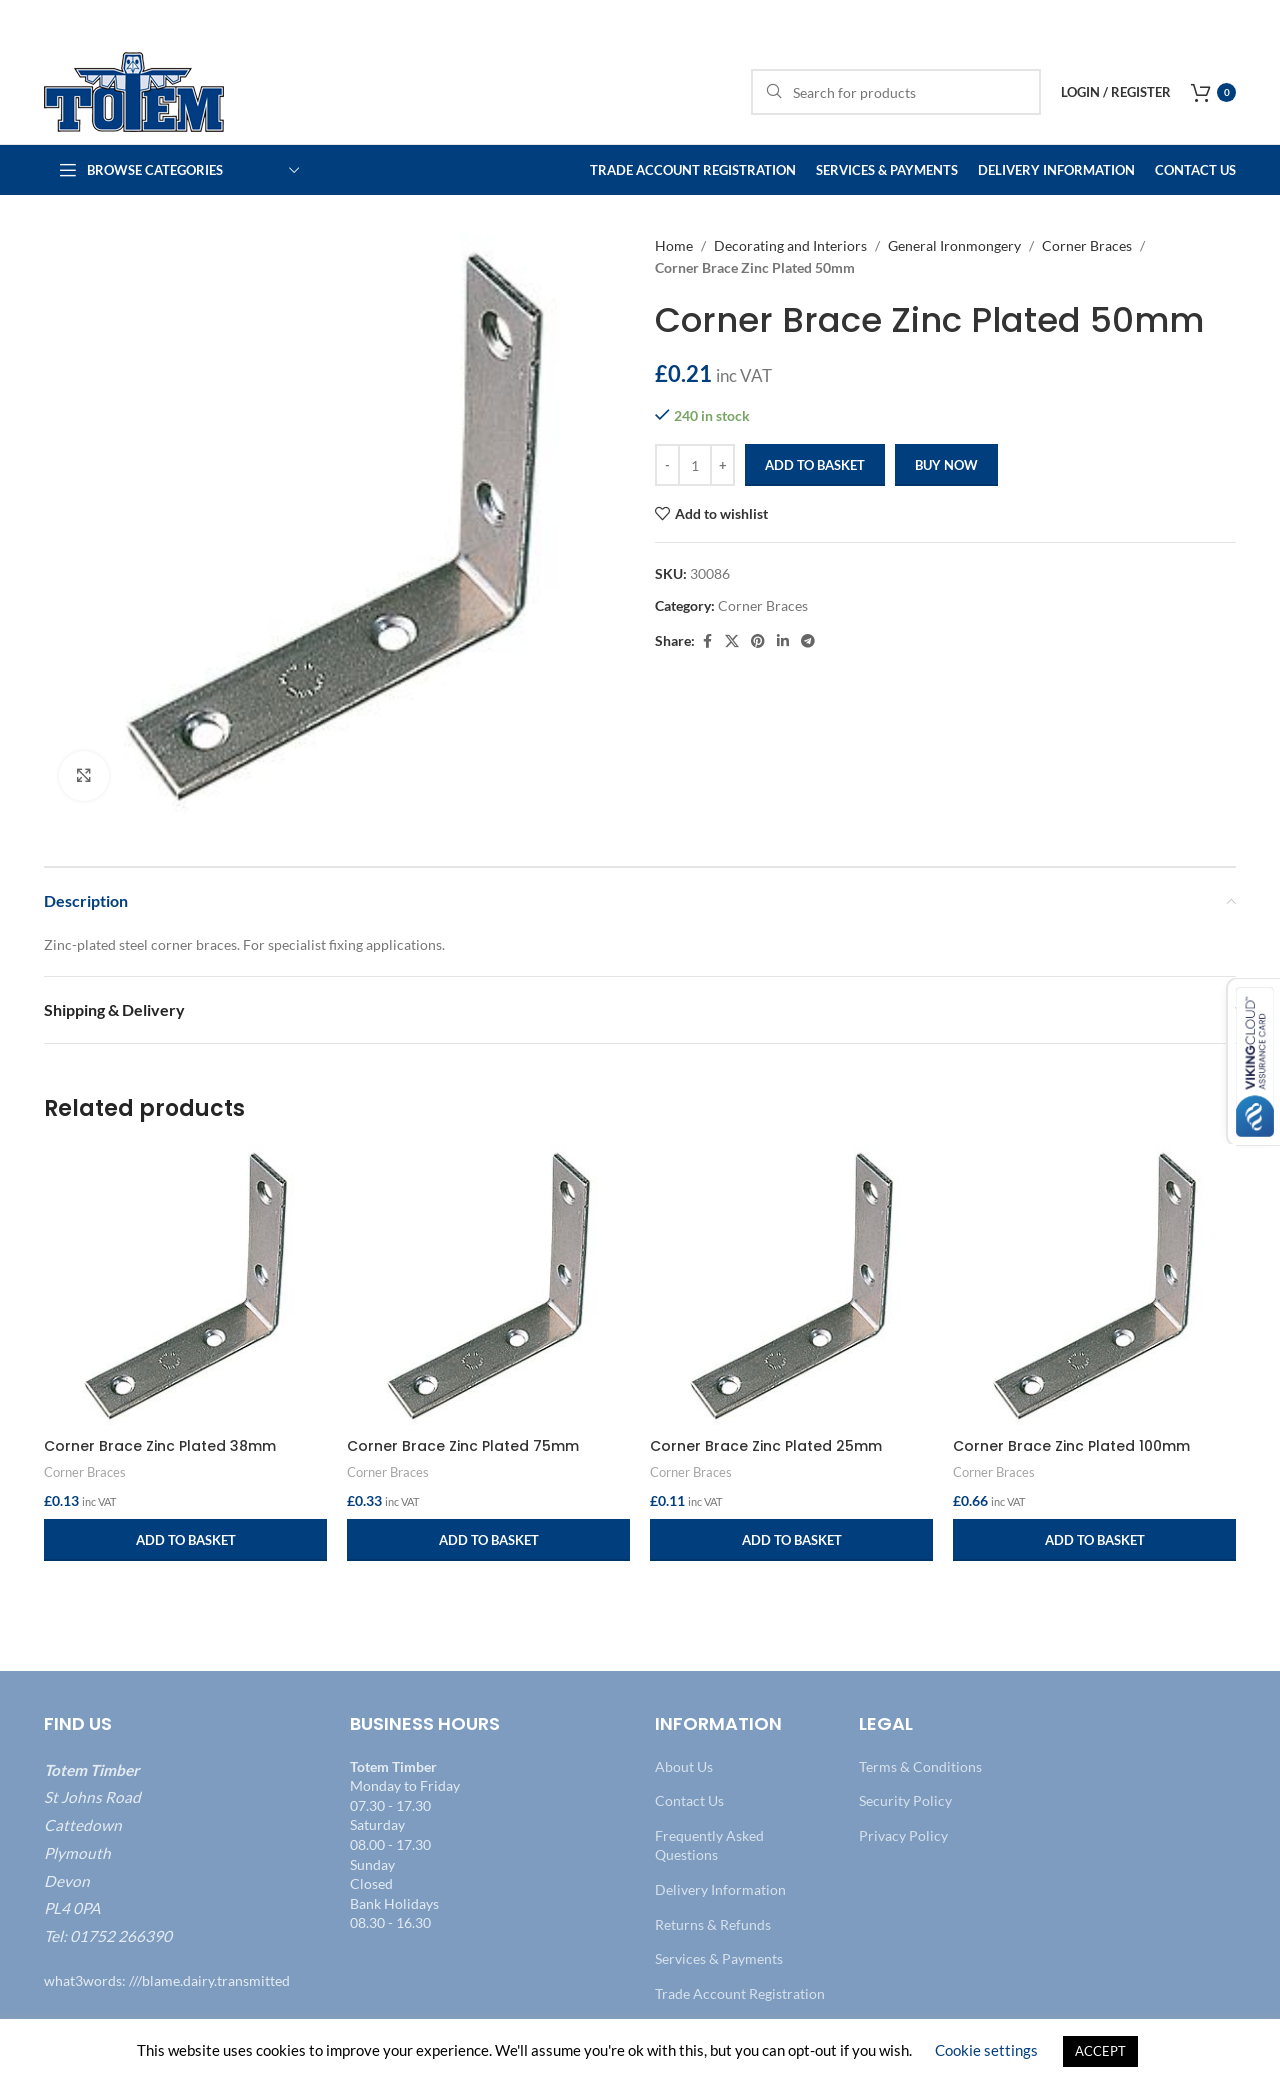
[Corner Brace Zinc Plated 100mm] (1094, 1285)
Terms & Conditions (920, 1766)
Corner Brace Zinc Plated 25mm (766, 1446)
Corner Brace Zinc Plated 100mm (1071, 1446)
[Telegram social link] (808, 641)
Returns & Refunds (713, 1924)
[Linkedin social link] (783, 641)
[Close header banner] (1255, 20)
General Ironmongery (954, 245)
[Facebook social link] (707, 641)
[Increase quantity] (722, 465)
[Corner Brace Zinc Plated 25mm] (791, 1285)
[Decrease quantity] (667, 465)
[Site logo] (134, 90)
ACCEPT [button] (1100, 2051)
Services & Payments (719, 1958)
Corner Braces (1087, 245)
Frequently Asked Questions (709, 1845)
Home (674, 245)
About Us (684, 1766)
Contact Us (689, 1800)
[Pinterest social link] (758, 641)
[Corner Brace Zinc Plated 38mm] (185, 1285)
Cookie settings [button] (986, 2050)
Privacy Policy (903, 1835)
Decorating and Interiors (790, 245)
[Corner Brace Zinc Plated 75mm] (488, 1285)
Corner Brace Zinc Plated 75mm (463, 1446)
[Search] (896, 92)
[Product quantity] (695, 465)
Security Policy (905, 1800)
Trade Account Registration (740, 1993)
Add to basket (815, 465)
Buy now (946, 465)
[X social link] (732, 641)
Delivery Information (720, 1889)
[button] (185, 1540)
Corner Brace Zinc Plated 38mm (160, 1446)
